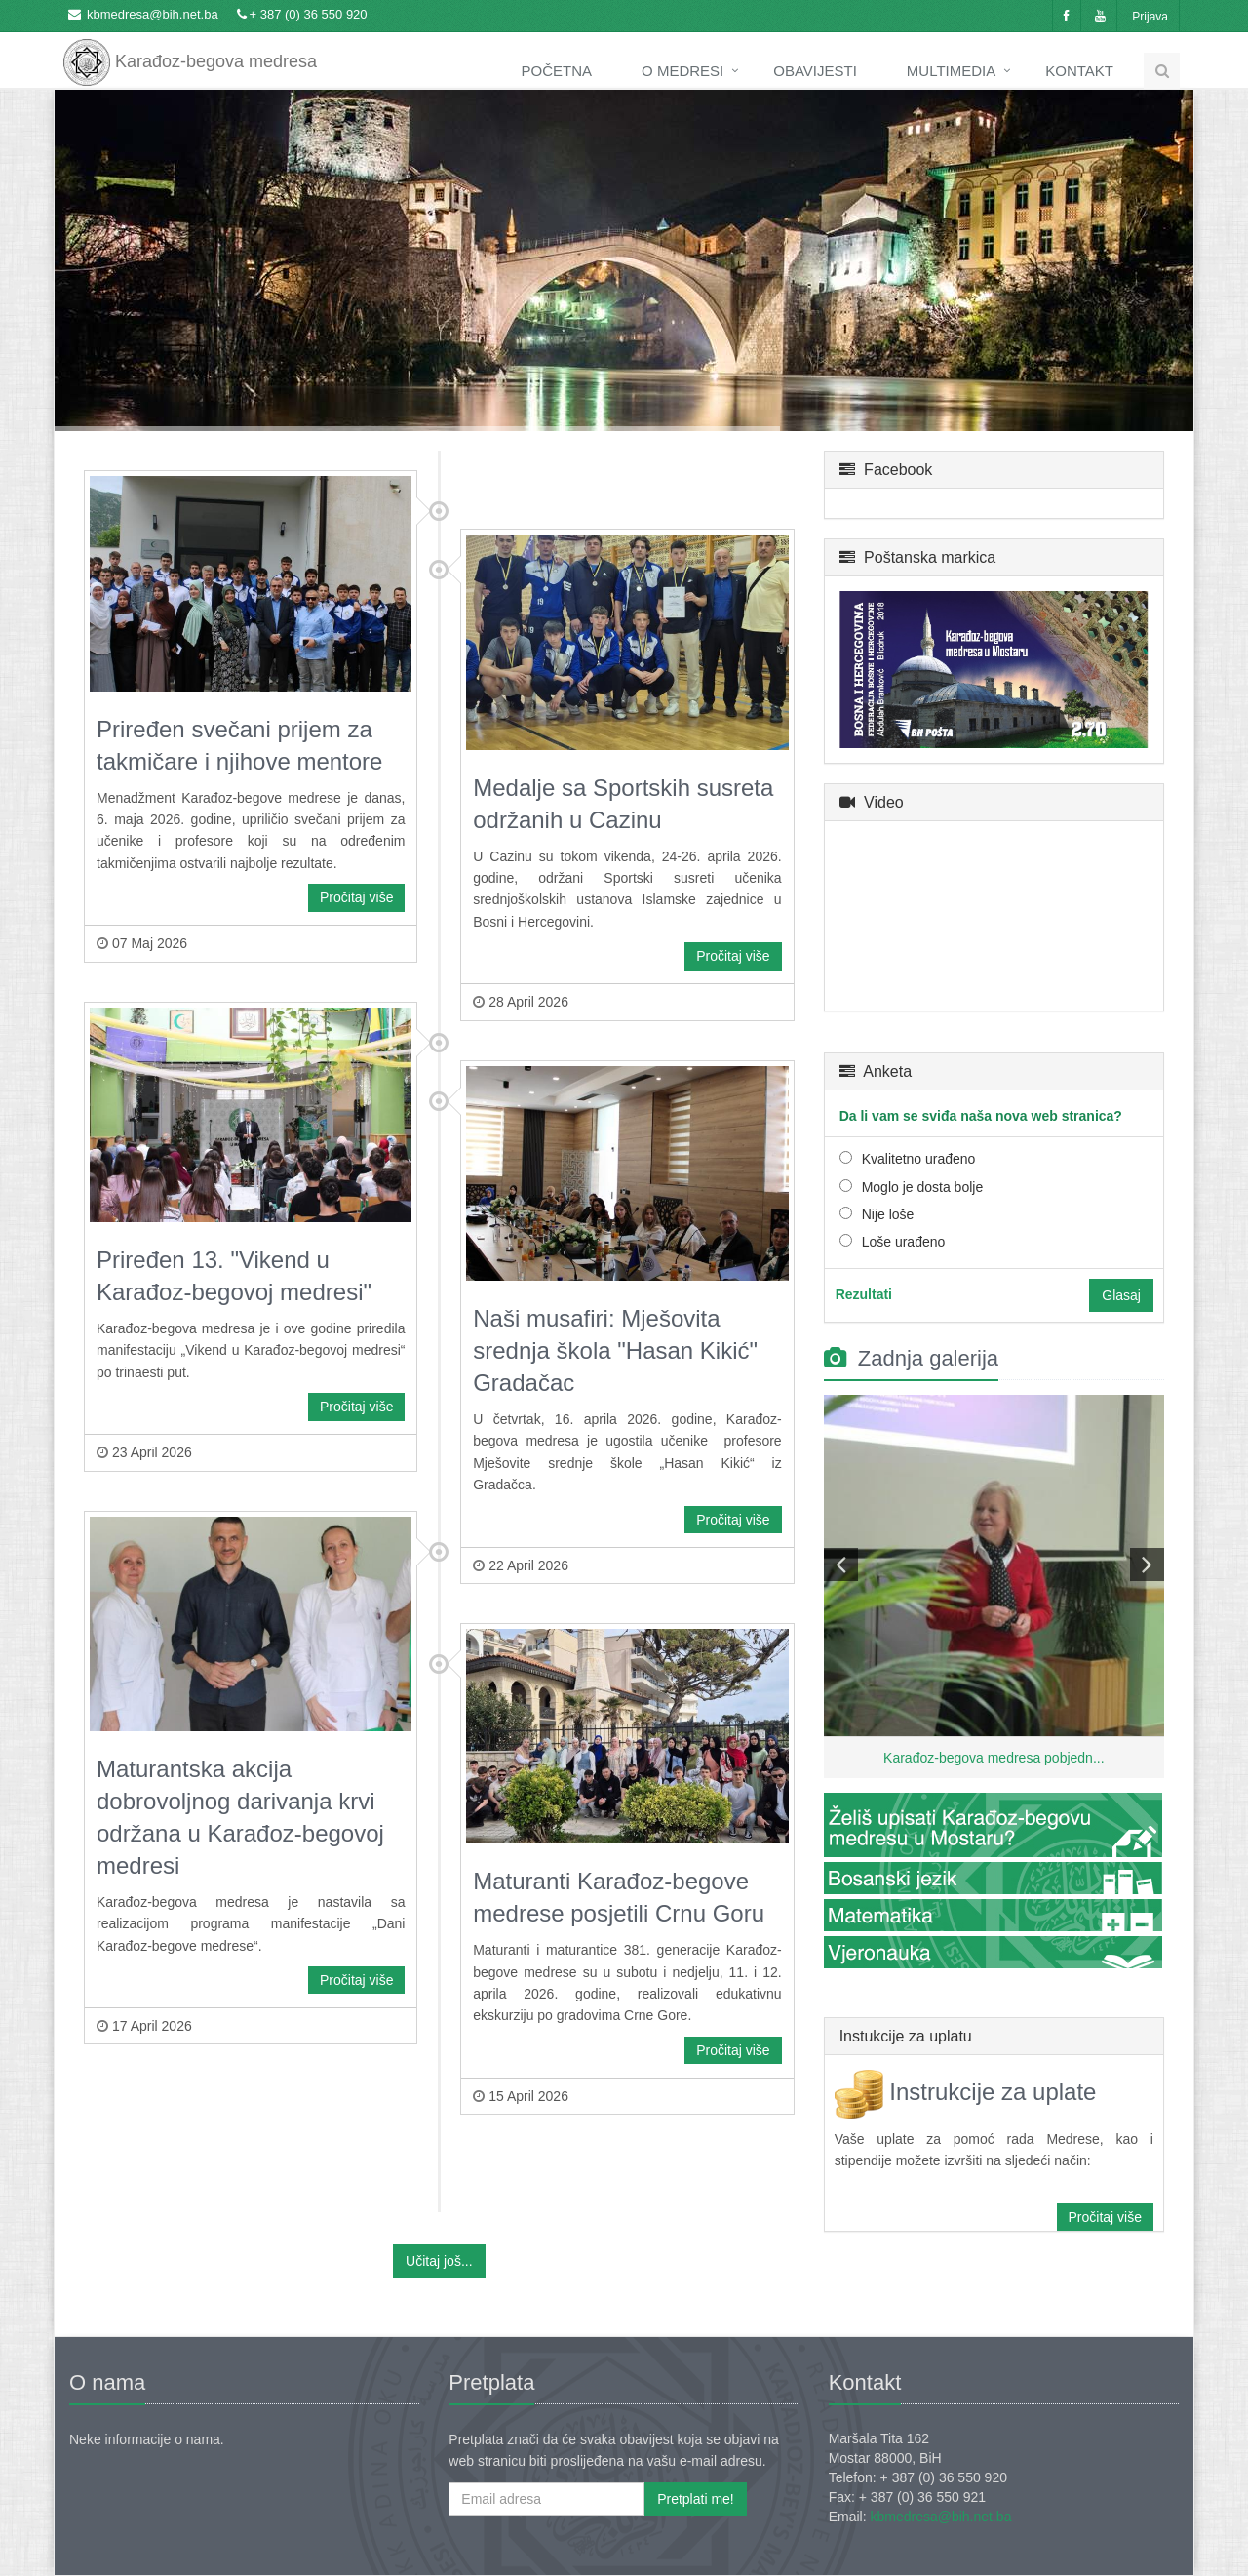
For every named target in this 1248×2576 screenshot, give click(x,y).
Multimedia (951, 70)
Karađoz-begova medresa (190, 49)
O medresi (682, 70)
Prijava (1150, 16)
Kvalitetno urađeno (919, 1159)
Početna (557, 70)
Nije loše (888, 1214)
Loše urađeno (904, 1241)
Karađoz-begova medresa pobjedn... (993, 1757)
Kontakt (1079, 70)
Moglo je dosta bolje (923, 1187)
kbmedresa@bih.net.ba (152, 14)
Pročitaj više (356, 897)
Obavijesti (815, 70)
